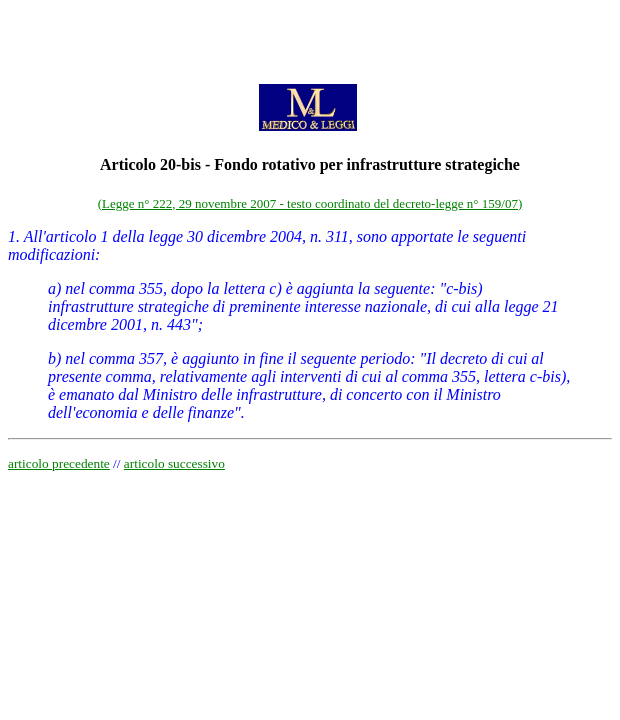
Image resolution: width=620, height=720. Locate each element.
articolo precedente (59, 463)
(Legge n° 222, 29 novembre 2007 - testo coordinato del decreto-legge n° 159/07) (310, 203)
